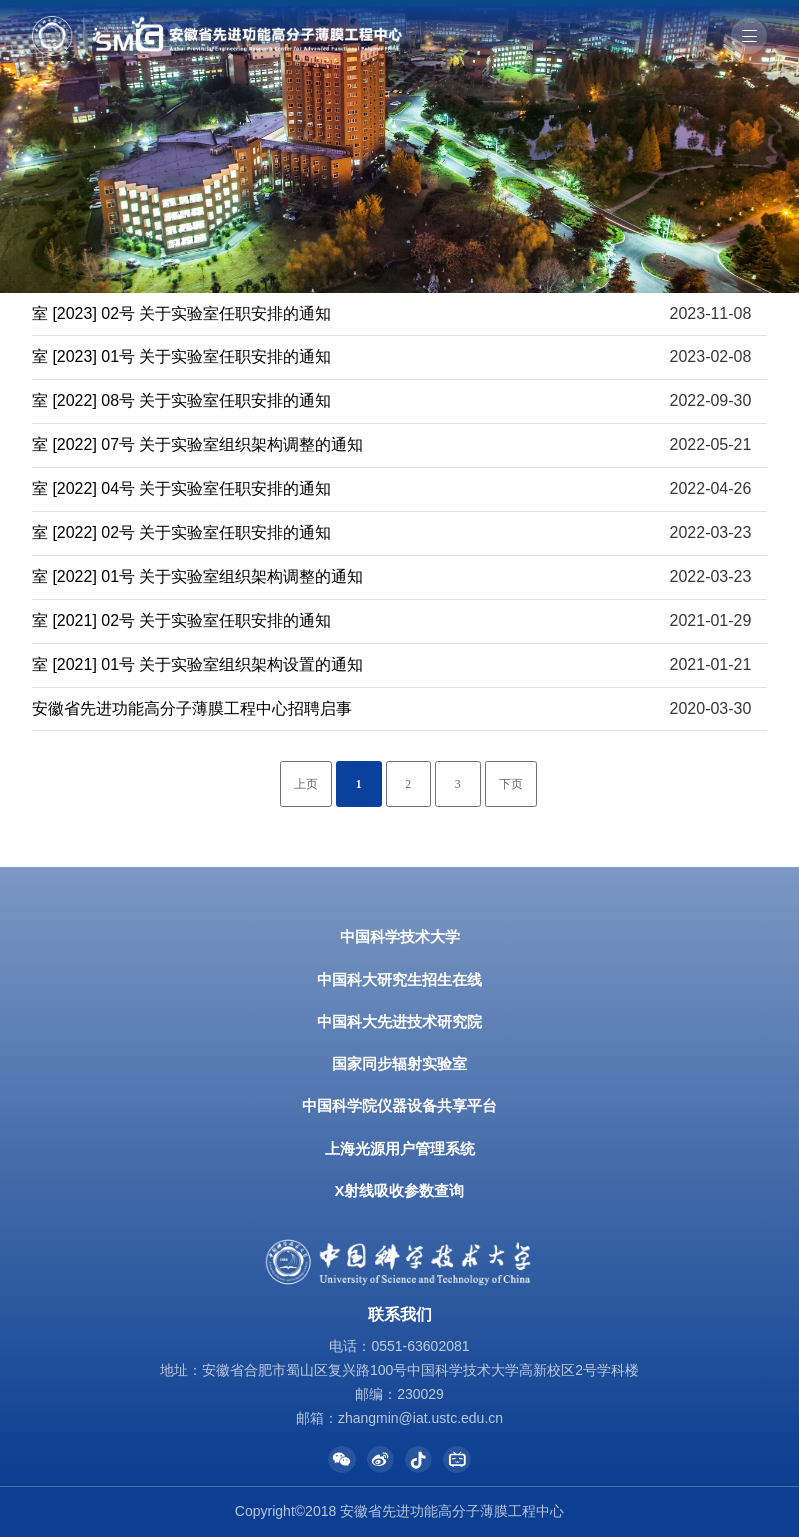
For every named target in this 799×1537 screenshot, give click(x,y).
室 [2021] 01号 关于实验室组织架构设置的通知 (198, 664)
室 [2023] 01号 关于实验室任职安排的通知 (182, 356)
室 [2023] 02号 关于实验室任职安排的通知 (182, 313)
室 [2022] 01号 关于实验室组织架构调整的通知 (198, 576)
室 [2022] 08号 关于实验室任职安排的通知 (182, 400)
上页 (306, 784)
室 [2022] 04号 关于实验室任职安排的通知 (182, 488)
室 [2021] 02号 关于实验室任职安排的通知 (182, 620)
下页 (511, 784)
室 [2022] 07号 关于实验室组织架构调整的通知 (198, 444)
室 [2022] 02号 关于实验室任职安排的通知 (182, 532)
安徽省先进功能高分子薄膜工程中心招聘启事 (192, 708)
